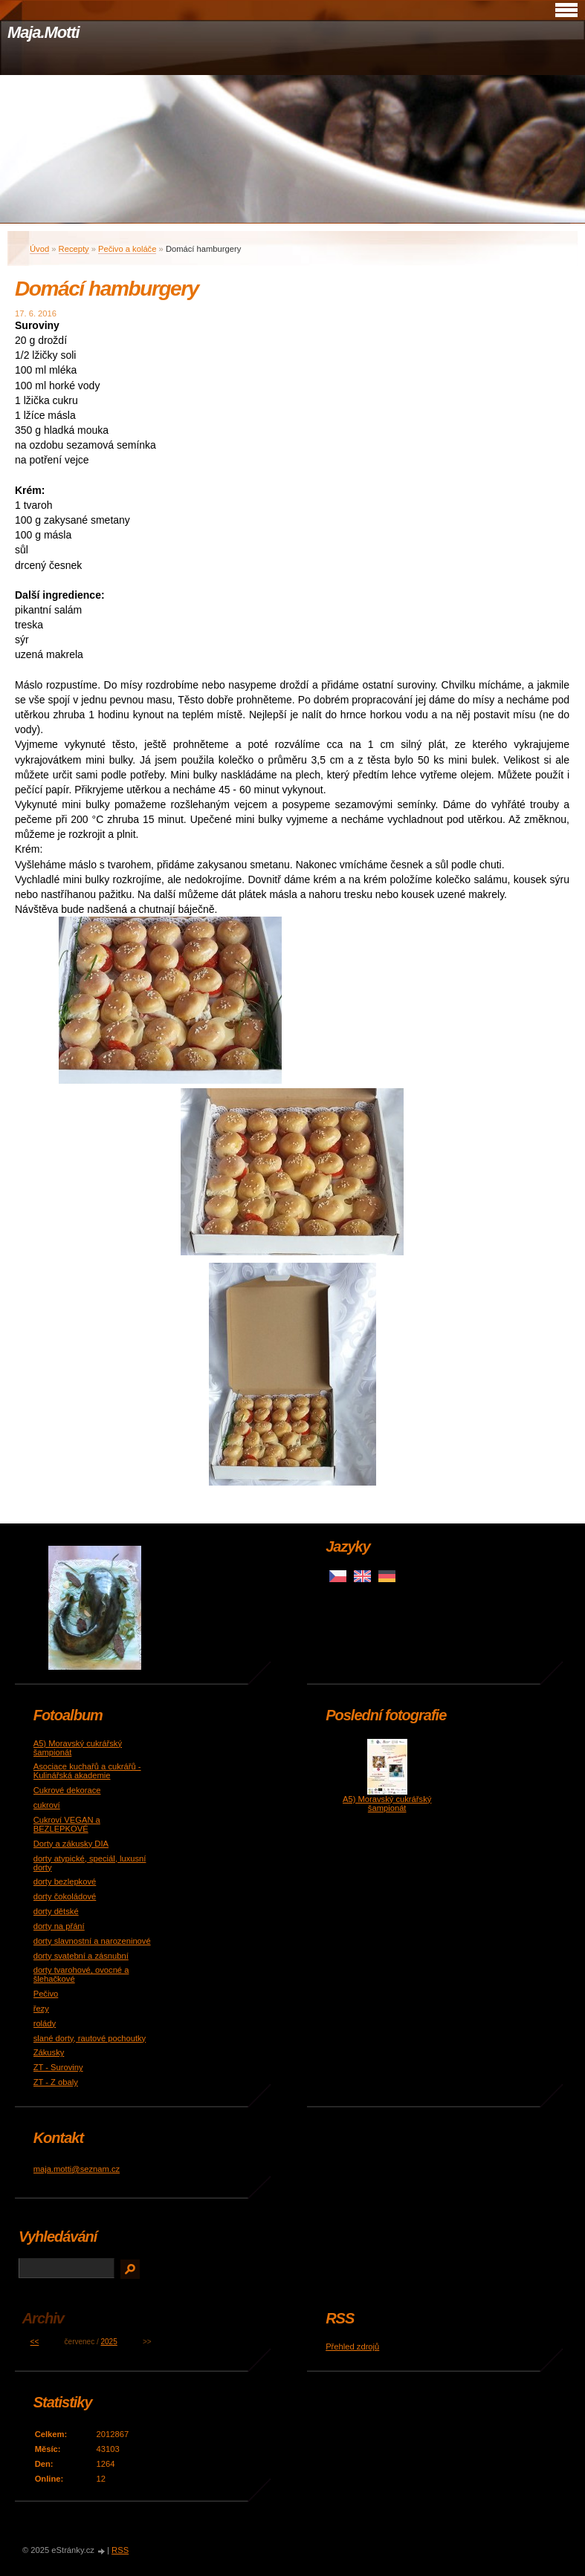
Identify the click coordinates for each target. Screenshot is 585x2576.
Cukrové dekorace (67, 1790)
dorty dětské (56, 1911)
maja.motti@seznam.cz (76, 2168)
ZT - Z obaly (55, 2082)
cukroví (46, 1805)
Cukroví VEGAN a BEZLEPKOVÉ (66, 1824)
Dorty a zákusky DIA (71, 1843)
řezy (41, 2008)
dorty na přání (59, 1926)
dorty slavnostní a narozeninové (92, 1940)
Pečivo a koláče (127, 248)
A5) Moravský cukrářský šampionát (387, 1803)
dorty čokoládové (65, 1896)
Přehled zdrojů (352, 2346)
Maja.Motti (43, 32)
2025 (109, 2342)
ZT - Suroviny (58, 2067)
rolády (44, 2023)
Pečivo (46, 1993)
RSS (120, 2550)
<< (34, 2342)
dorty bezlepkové (65, 1881)
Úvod (39, 248)
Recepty (74, 248)
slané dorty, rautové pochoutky (89, 2038)
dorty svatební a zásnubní (81, 1955)
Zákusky (49, 2052)
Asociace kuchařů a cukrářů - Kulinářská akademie (87, 1771)
